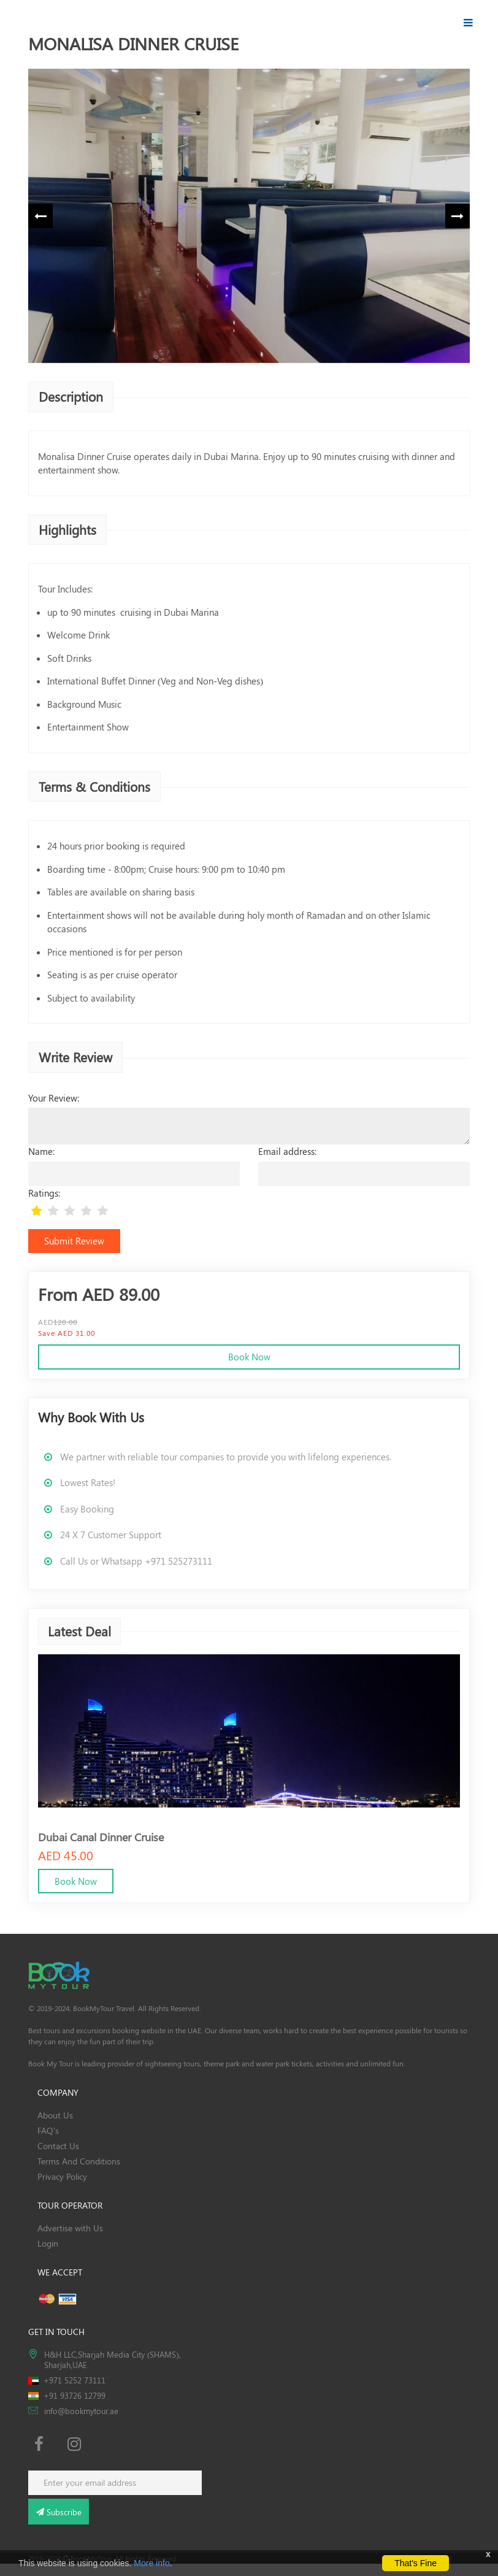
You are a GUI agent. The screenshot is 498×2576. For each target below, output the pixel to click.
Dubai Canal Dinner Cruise (101, 1836)
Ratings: (44, 1193)
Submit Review (74, 1241)
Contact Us (58, 2146)
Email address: (287, 1151)
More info (151, 2563)
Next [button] (457, 216)
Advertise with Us (70, 2228)
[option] (249, 216)
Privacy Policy (62, 2176)
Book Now (249, 1357)
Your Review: (53, 1098)
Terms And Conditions (78, 2161)
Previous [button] (40, 216)
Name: (41, 1151)
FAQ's (48, 2130)
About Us (55, 2115)
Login (47, 2243)
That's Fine (415, 2563)
